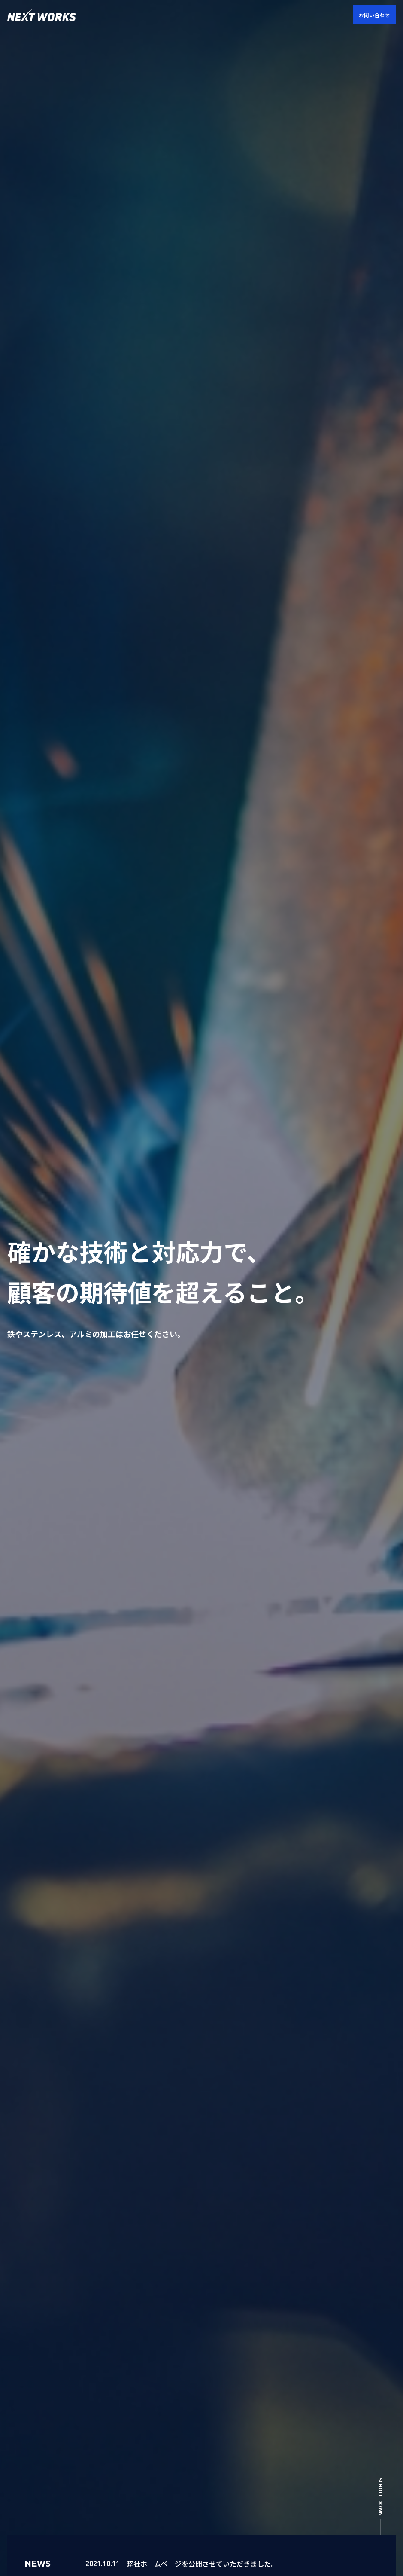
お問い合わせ (374, 14)
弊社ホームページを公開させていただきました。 (202, 2563)
